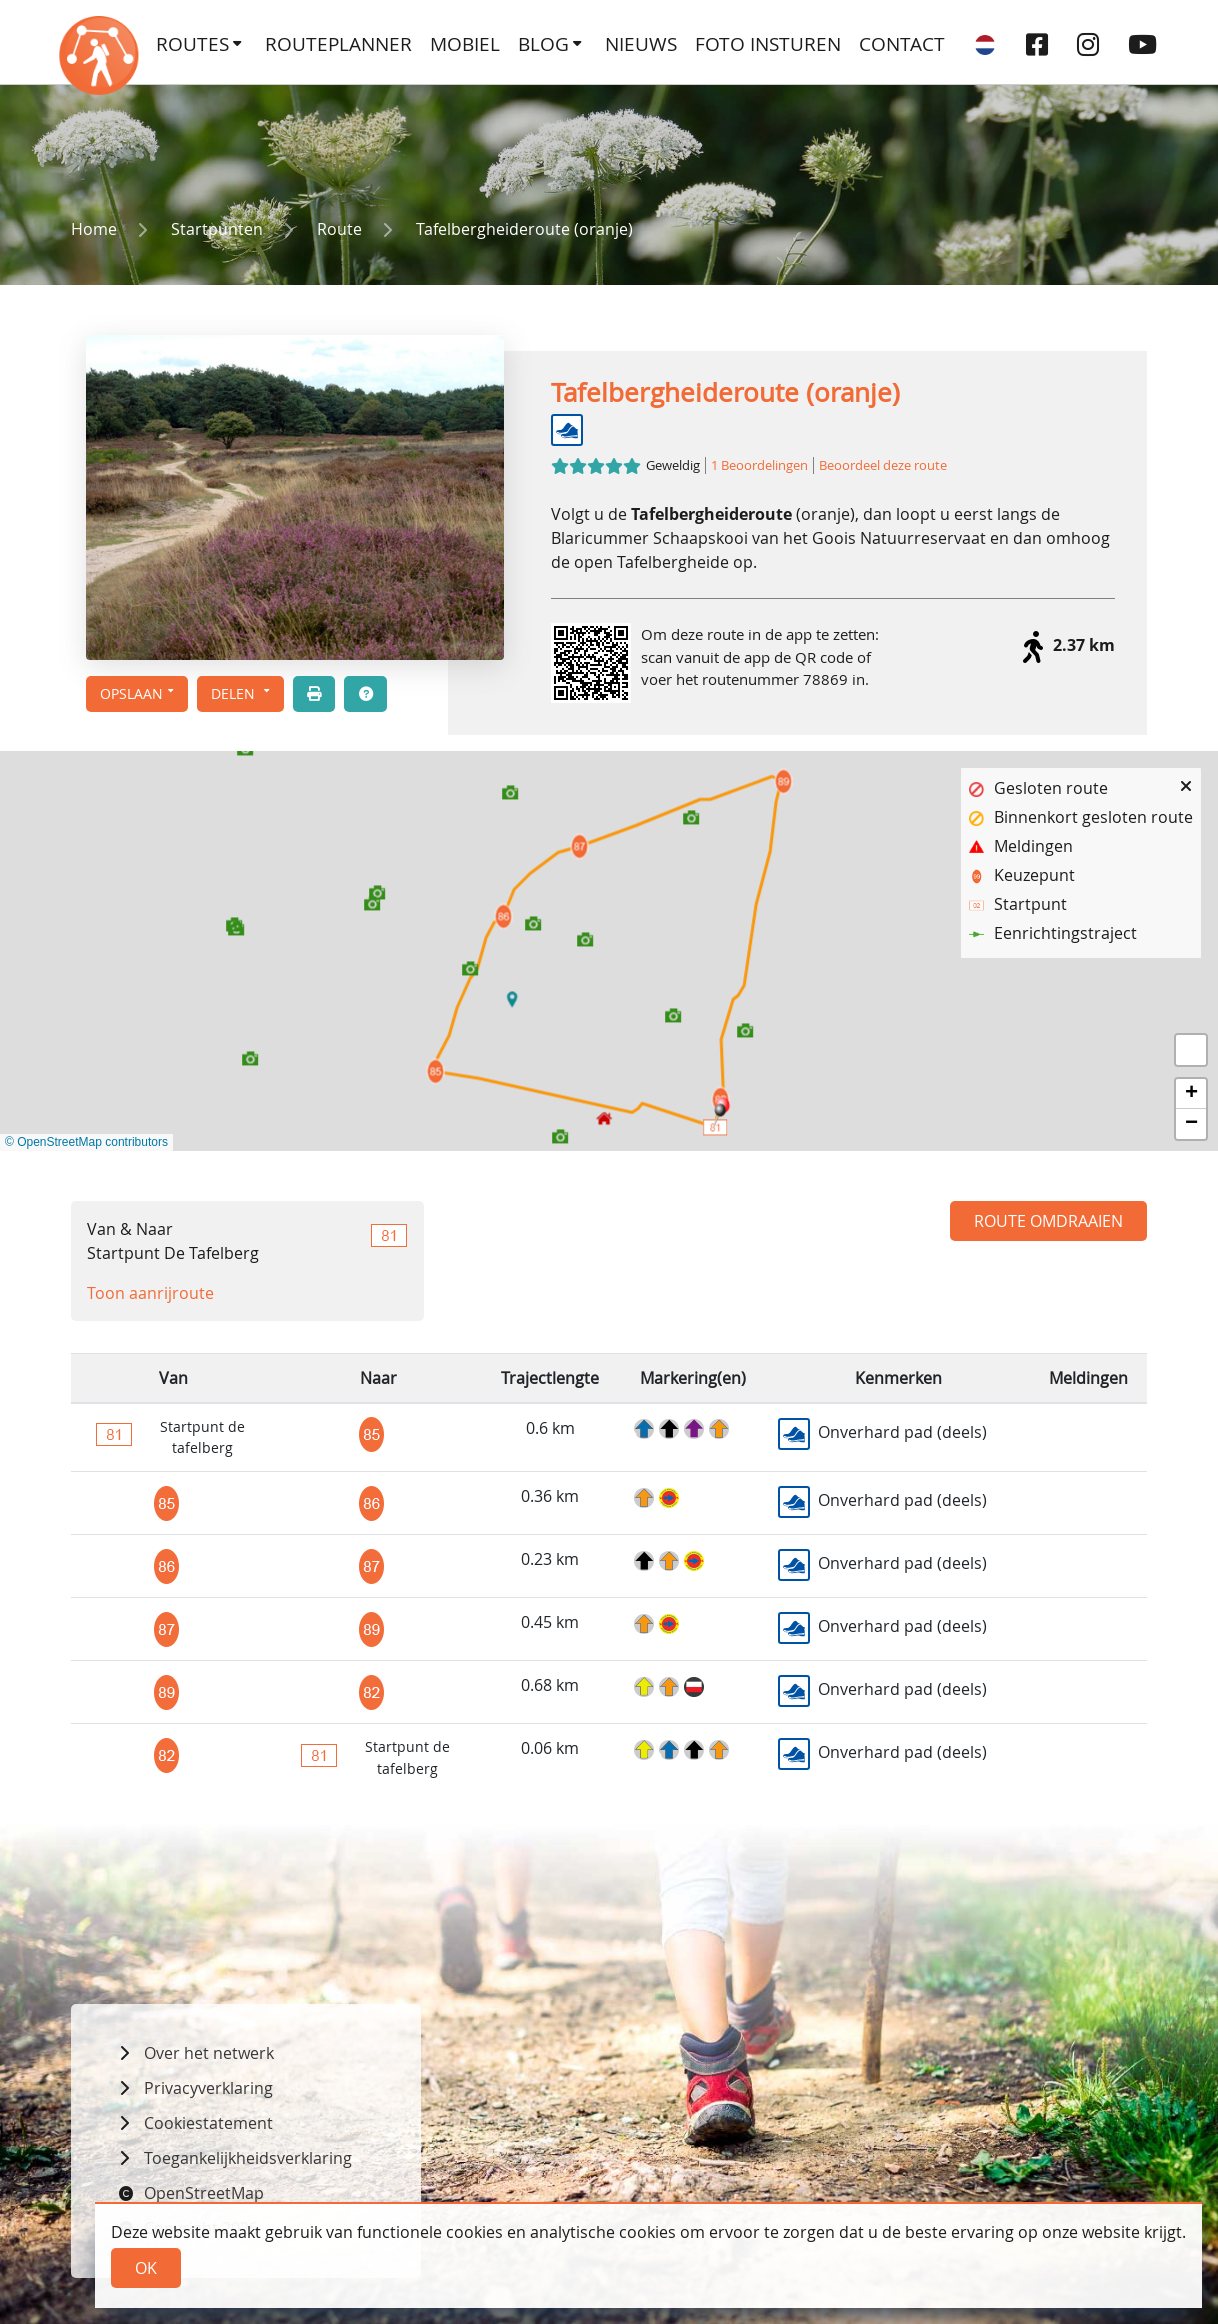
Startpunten (217, 229)
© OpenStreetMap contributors (86, 1142)
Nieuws (641, 44)
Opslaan (131, 693)
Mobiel (465, 44)
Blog (543, 44)
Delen (235, 693)
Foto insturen (768, 44)
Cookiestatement (208, 2123)
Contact (902, 44)
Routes (192, 44)
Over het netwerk (209, 2053)
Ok (146, 2268)
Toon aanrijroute (150, 1293)
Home (94, 229)
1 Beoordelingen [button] (759, 465)
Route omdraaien (1048, 1221)
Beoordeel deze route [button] (883, 465)
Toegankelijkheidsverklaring (248, 2158)
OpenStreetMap (204, 2193)
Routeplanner (338, 44)
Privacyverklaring (208, 2088)
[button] (240, 694)
